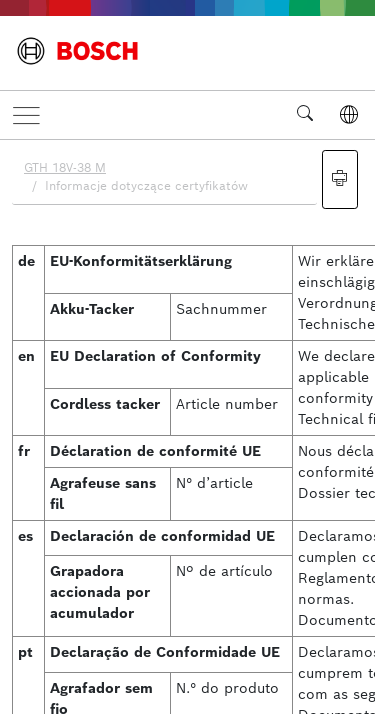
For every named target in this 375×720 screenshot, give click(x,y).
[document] (187, 427)
